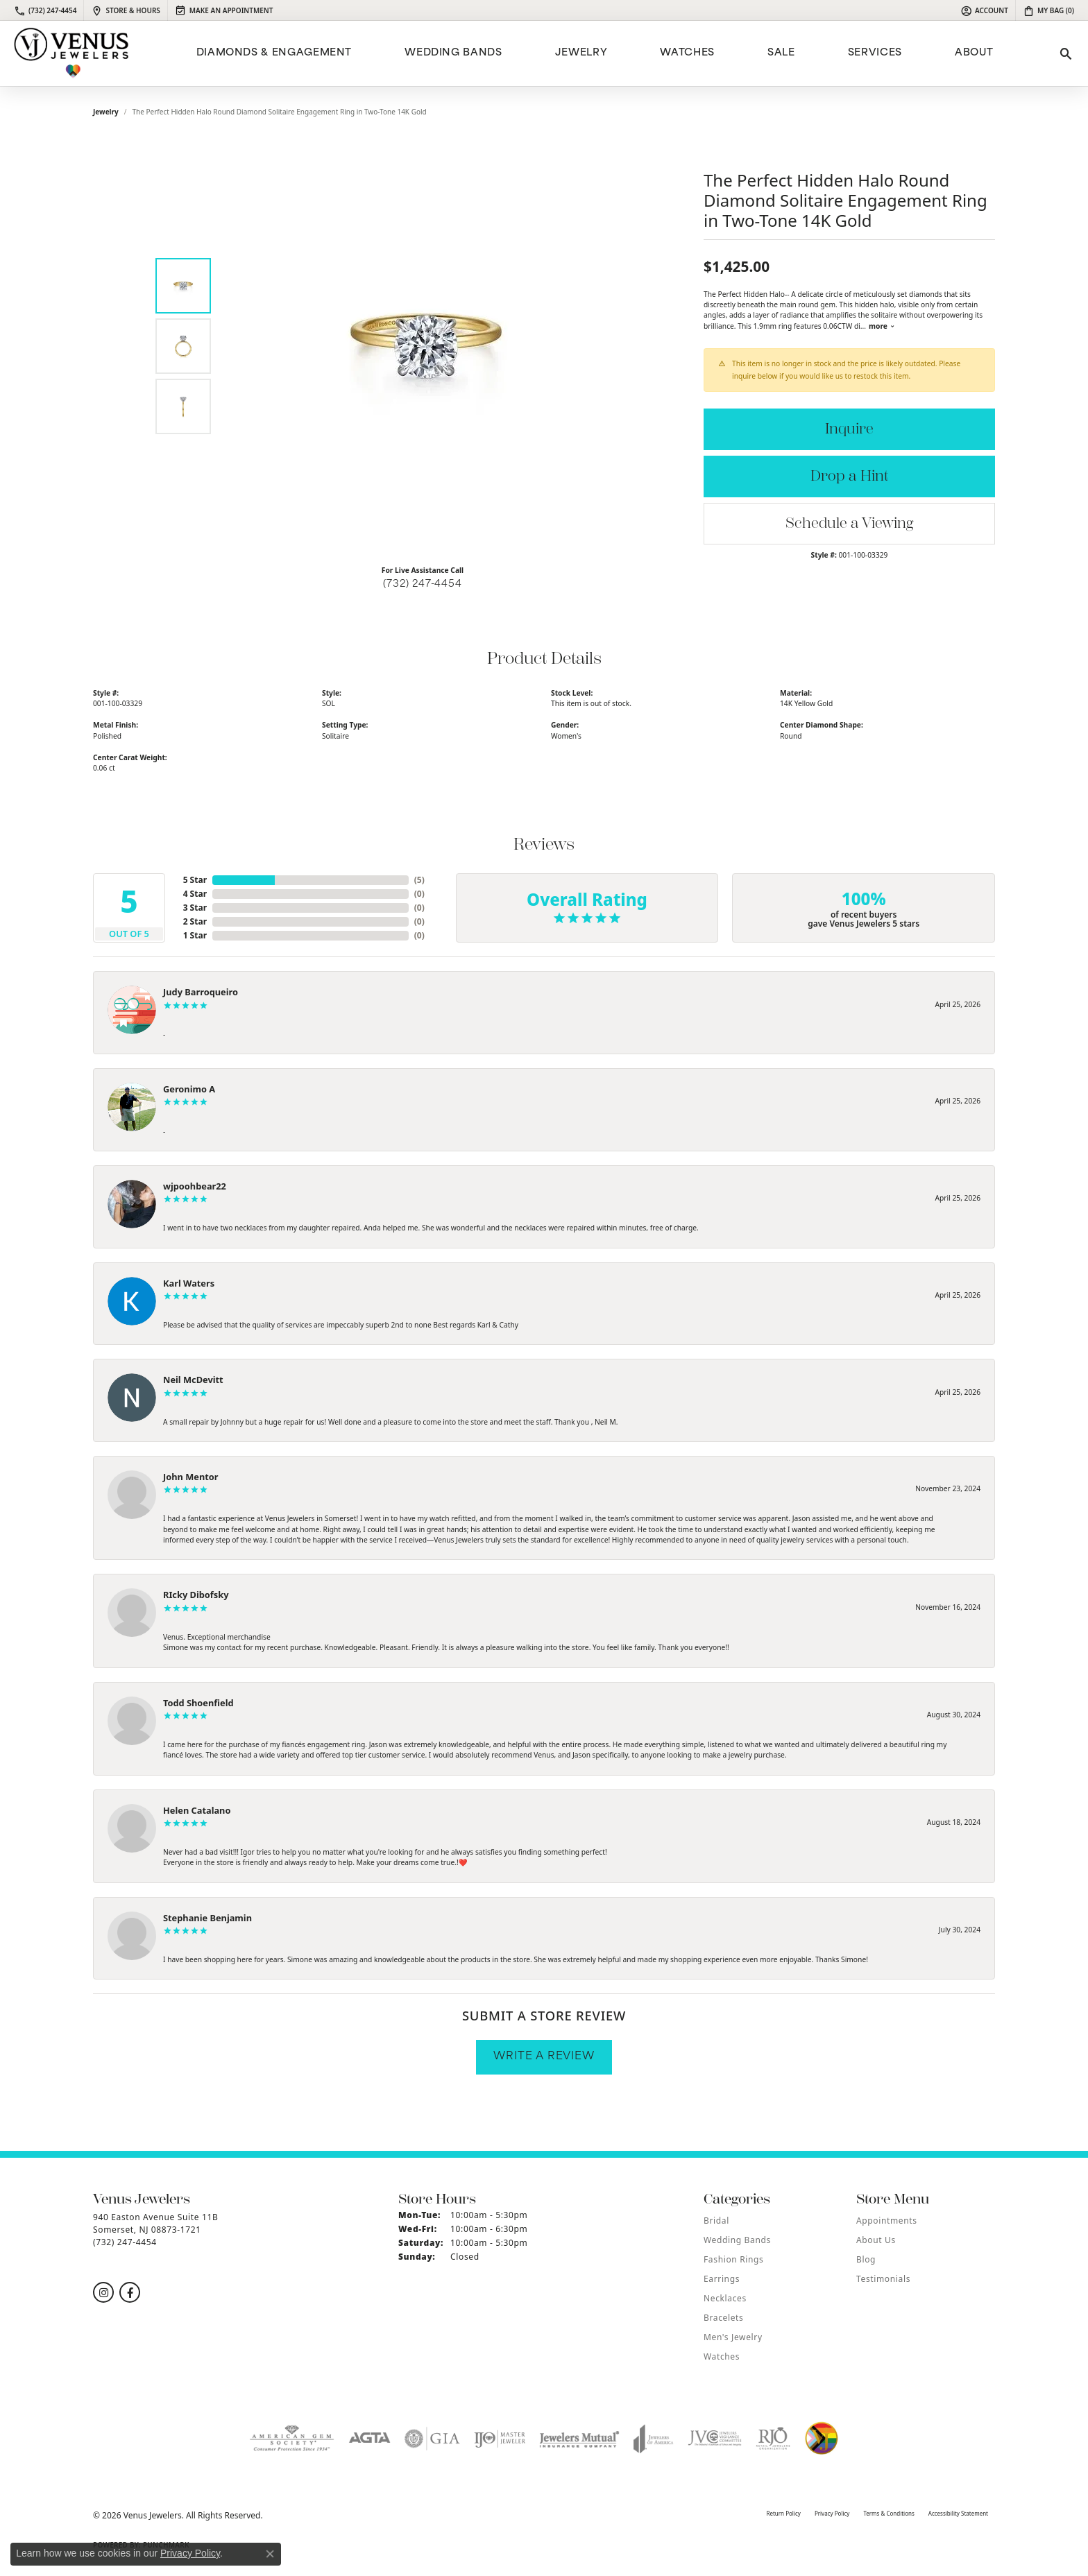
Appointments (886, 2220)
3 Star (195, 907)
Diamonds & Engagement (274, 53)
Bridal (716, 2220)
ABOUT (974, 53)
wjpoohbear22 (194, 1186)
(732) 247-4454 (422, 584)
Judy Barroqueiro (200, 992)
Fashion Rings (733, 2259)
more (882, 326)
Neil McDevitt (193, 1379)
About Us (876, 2240)
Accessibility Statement (958, 2513)
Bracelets (723, 2318)
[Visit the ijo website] (500, 2438)
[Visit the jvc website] (715, 2438)
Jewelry (581, 53)
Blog (866, 2259)
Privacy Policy (832, 2513)
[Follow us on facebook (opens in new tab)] (129, 2292)
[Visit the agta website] (369, 2438)
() (419, 880)
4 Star (195, 894)
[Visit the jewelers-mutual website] (579, 2438)
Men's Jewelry (733, 2337)
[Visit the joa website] (654, 2438)
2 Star (195, 921)
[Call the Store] (125, 2242)
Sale (781, 53)
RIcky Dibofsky (195, 1594)
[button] (984, 10)
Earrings (722, 2279)
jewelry (106, 112)
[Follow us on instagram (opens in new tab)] (103, 2292)
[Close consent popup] (270, 2554)
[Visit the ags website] (291, 2438)
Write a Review (543, 2057)
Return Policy (783, 2513)
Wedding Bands (453, 53)
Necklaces (725, 2298)
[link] (45, 10)
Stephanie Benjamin (207, 1918)
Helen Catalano (196, 1810)
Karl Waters (188, 1283)
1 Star (195, 935)
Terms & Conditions (888, 2513)
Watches (687, 53)
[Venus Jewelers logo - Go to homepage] (71, 53)
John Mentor (191, 1476)
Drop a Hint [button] (849, 476)
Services (875, 53)
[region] (426, 346)
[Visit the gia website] (432, 2438)
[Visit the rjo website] (773, 2438)
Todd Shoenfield (198, 1703)
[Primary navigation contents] (593, 53)
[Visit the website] (821, 2438)
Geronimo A (189, 1089)
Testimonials (883, 2279)
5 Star (195, 880)
